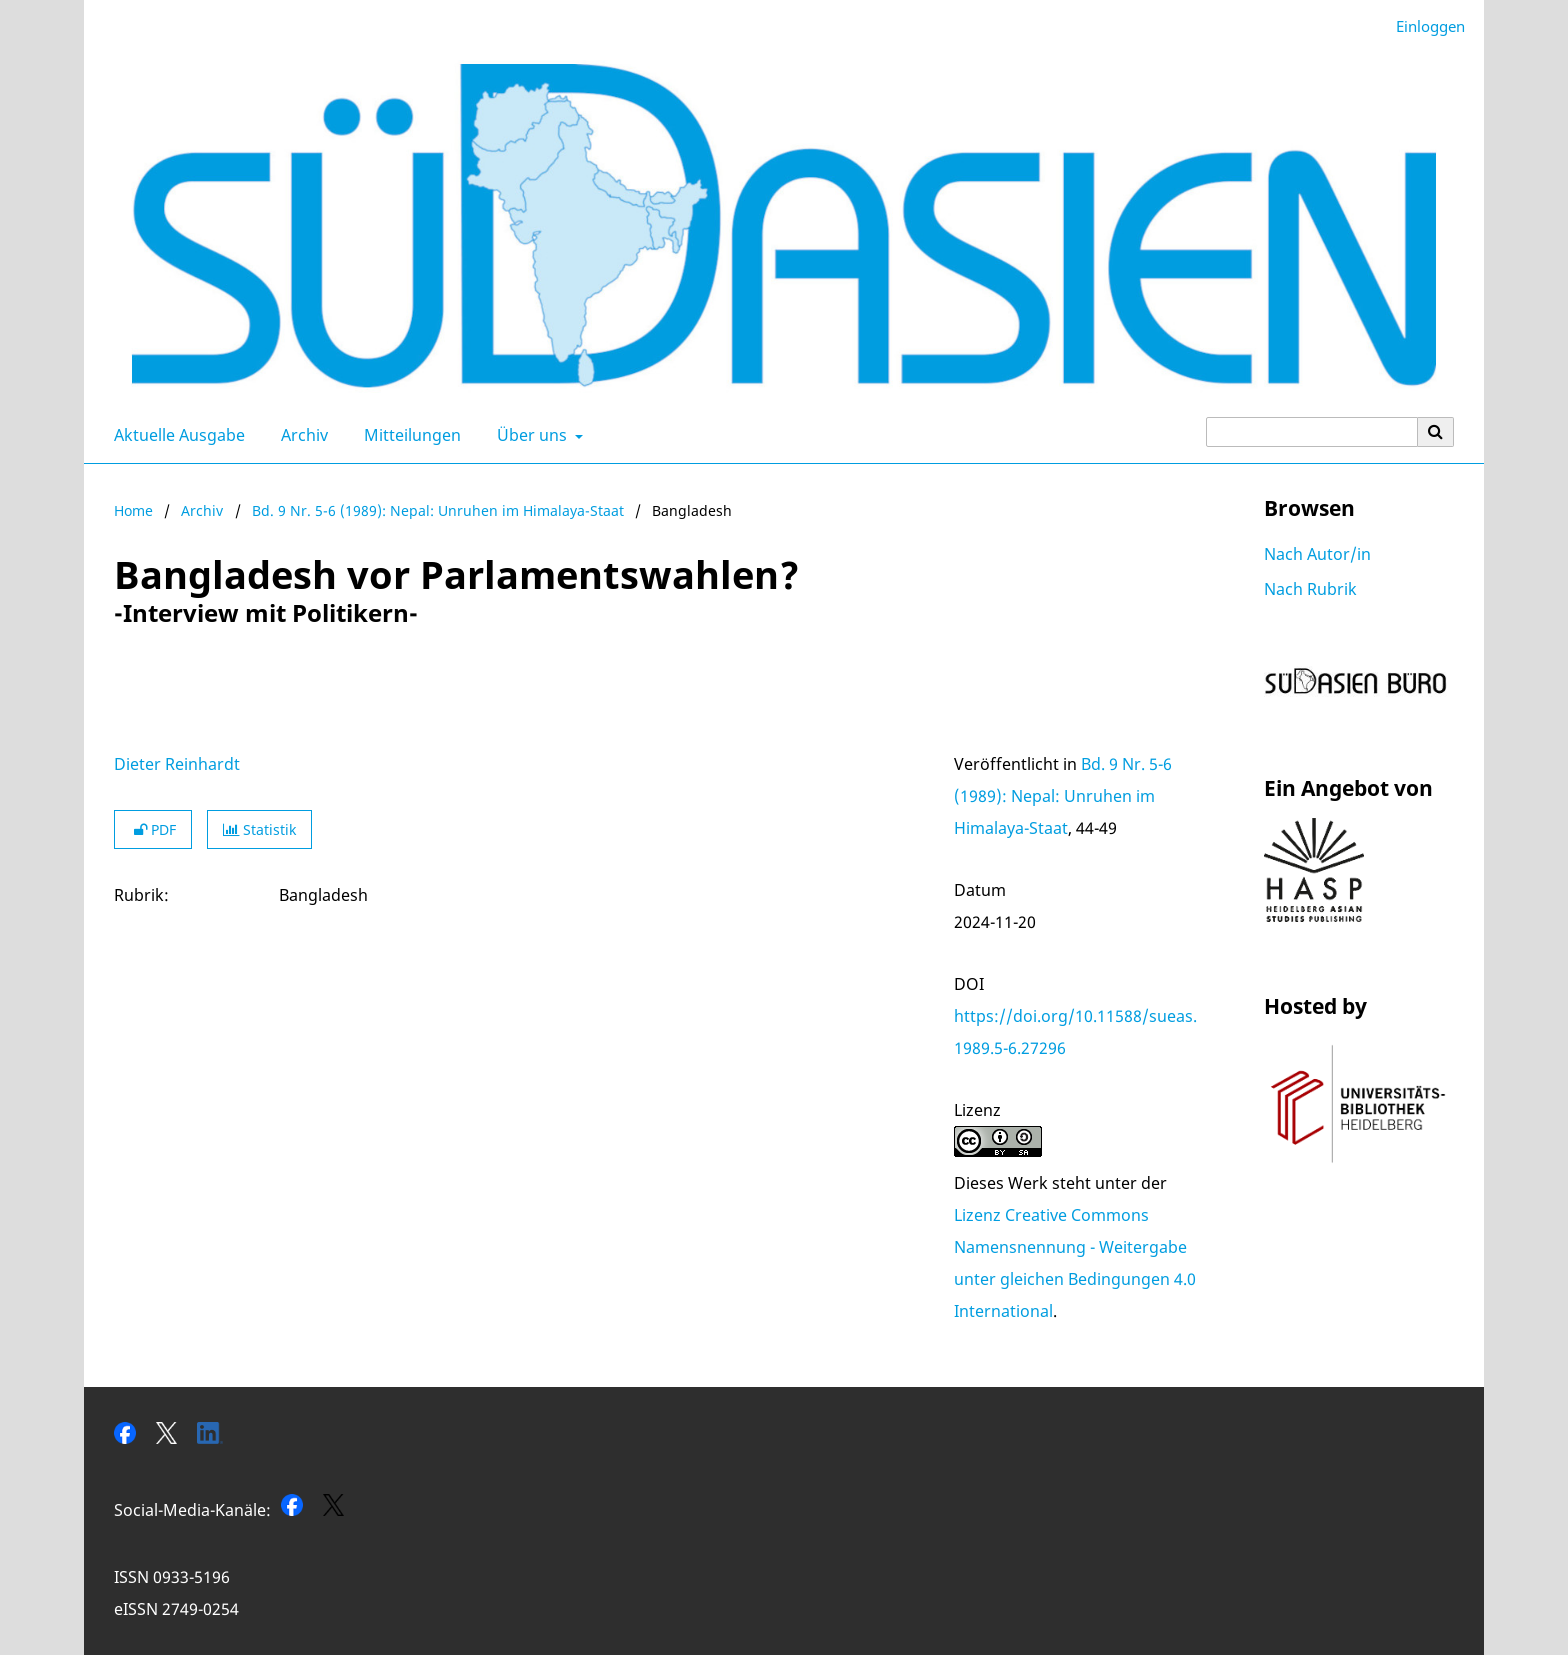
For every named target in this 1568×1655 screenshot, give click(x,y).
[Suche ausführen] (1436, 432)
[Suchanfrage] (1312, 432)
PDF (153, 829)
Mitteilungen (408, 435)
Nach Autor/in (1317, 554)
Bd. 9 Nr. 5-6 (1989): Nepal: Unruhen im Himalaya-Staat (438, 510)
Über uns (530, 435)
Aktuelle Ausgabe (175, 435)
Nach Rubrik (1310, 589)
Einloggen (1423, 26)
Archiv (300, 435)
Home (133, 510)
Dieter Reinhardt (177, 764)
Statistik (259, 829)
